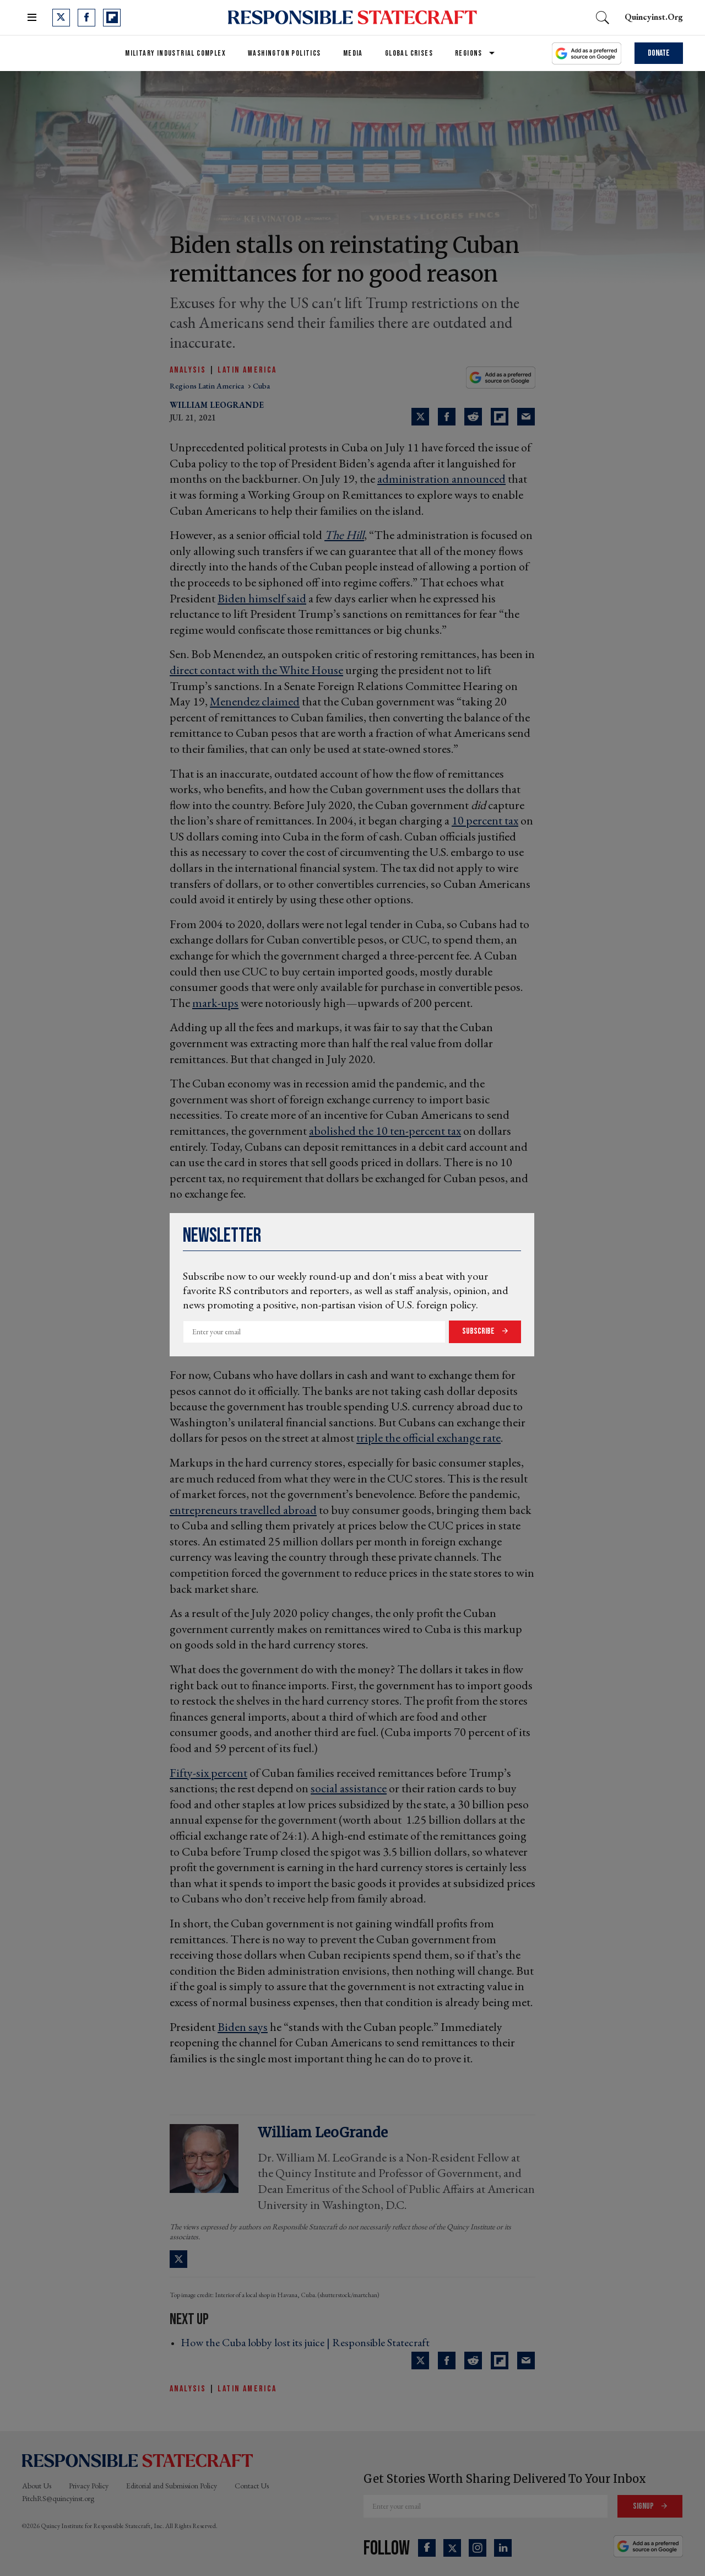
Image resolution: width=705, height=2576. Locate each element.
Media (353, 53)
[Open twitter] (61, 17)
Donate (659, 53)
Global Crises (409, 53)
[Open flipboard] (112, 17)
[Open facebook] (86, 17)
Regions (468, 53)
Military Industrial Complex (175, 53)
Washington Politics (284, 53)
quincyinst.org (654, 17)
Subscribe (479, 1331)
